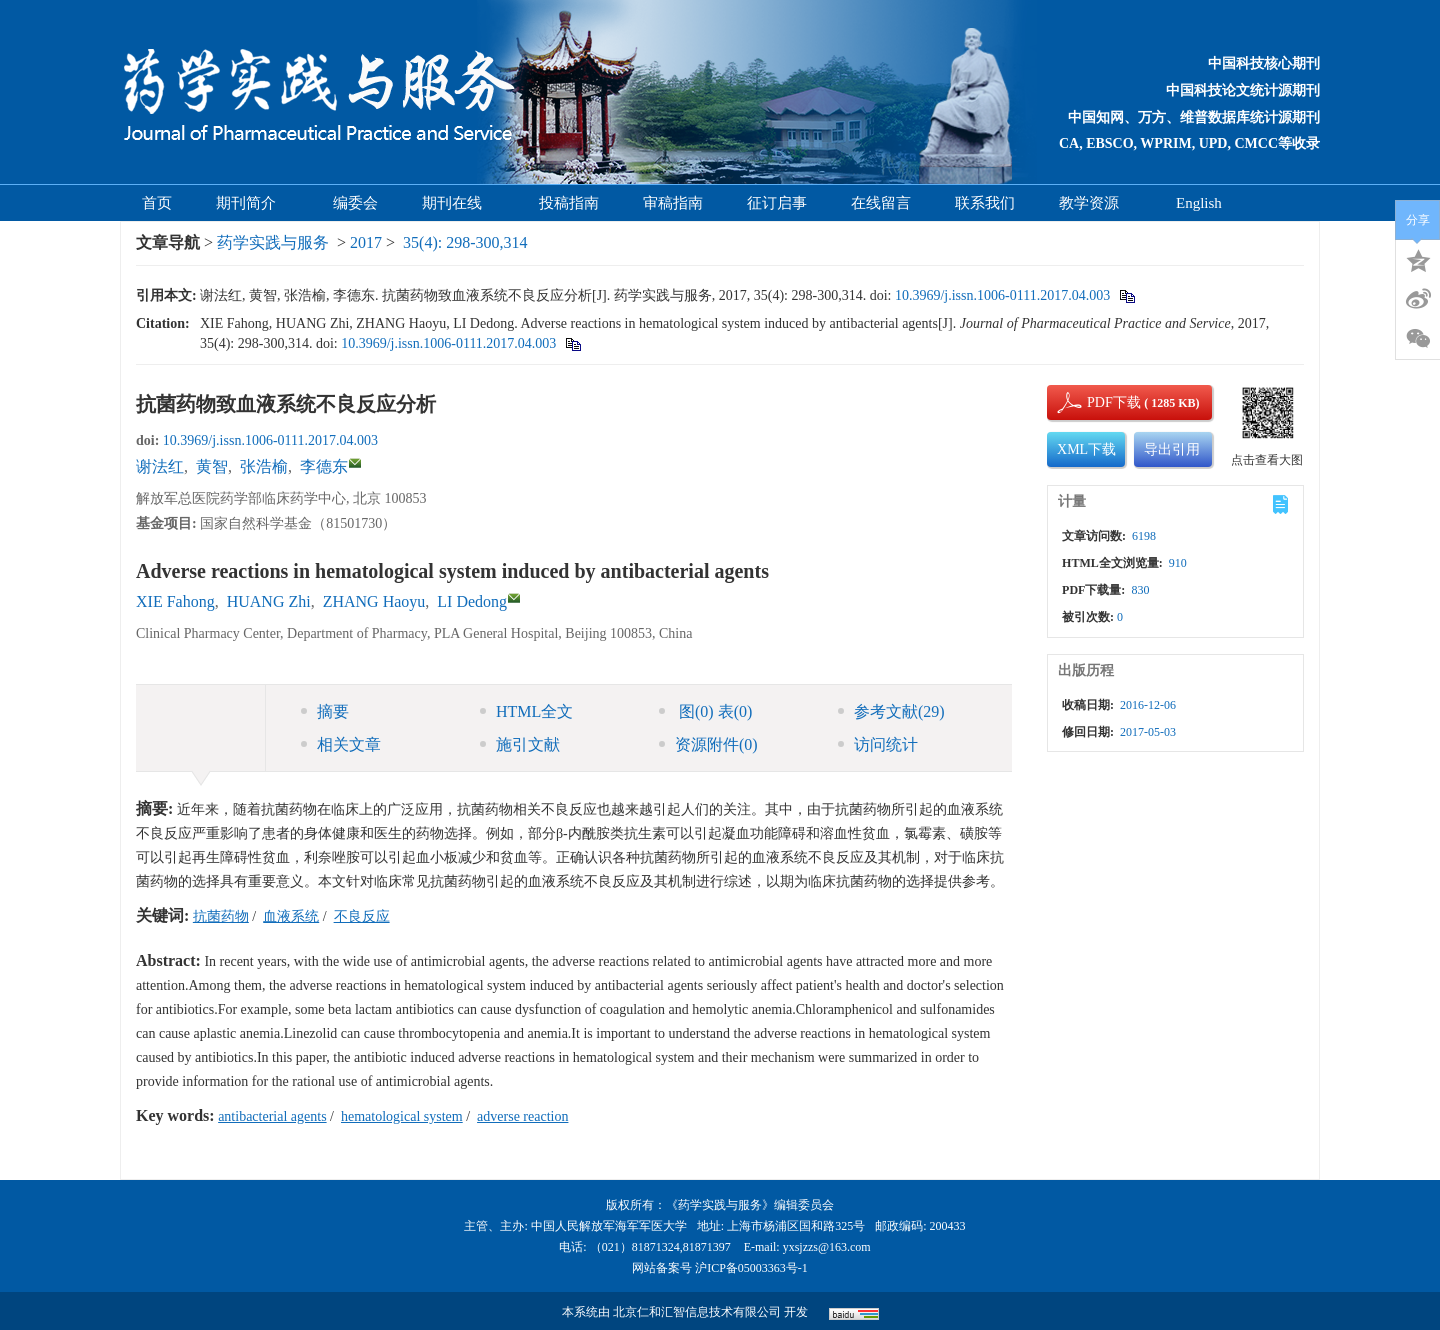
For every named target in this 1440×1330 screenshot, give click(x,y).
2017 (366, 242)
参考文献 (891, 711)
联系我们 (985, 203)
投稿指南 (569, 203)
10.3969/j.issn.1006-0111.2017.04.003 (1002, 295)
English (1199, 203)
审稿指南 (673, 203)
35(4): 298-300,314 (465, 242)
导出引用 (1172, 449)
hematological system (402, 1116)
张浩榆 (264, 466)
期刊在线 (458, 203)
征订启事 (777, 203)
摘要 (325, 711)
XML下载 (1086, 449)
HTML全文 (526, 711)
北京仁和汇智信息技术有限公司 (697, 1312)
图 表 (705, 711)
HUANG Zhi (269, 601)
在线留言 (881, 203)
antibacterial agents (272, 1116)
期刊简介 (252, 203)
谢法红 (160, 466)
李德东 (324, 466)
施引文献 (520, 744)
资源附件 (708, 744)
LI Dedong (472, 601)
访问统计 (878, 744)
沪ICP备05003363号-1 (751, 1268)
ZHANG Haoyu (374, 601)
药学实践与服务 (273, 242)
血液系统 (291, 916)
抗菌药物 (221, 916)
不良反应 (362, 916)
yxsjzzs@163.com (827, 1247)
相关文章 (341, 744)
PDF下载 (1097, 402)
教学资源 (1095, 203)
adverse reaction (522, 1116)
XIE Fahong (175, 601)
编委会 (355, 203)
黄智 (212, 466)
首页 (157, 203)
